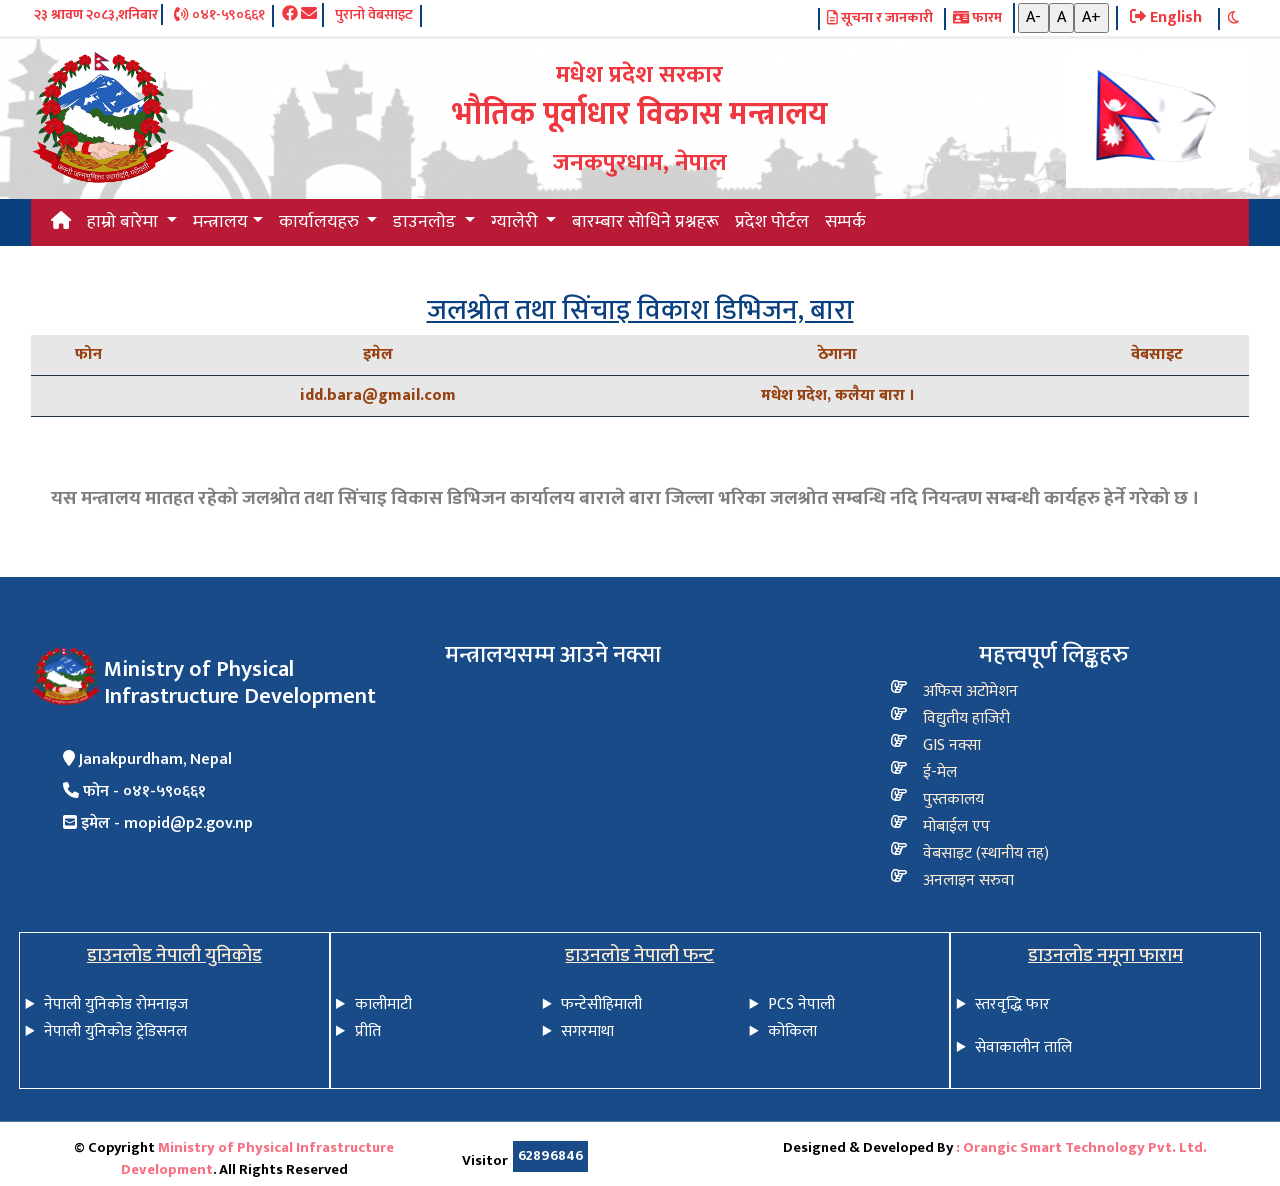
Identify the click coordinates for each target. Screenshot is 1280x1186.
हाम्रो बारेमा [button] (124, 222)
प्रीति (368, 1031)
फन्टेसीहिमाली (601, 1004)
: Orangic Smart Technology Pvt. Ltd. (1081, 1148)
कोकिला (792, 1031)
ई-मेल (940, 772)
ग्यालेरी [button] (516, 222)
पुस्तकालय (953, 799)
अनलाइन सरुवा (968, 880)
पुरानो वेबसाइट (374, 16)
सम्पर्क (845, 222)
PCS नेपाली (801, 1004)
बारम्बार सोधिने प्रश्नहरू (645, 222)
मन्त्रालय (220, 222)
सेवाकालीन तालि (1023, 1047)
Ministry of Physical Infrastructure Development (258, 1159)
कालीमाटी (383, 1004)
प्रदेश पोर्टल (772, 222)
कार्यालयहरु (321, 222)
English (1166, 18)
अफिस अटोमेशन (970, 691)
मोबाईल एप (956, 826)
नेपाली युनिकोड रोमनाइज (116, 1004)
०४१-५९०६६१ (219, 16)
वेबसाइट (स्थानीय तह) (986, 853)
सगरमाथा (587, 1031)
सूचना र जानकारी (880, 19)
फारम (977, 19)
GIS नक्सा (952, 745)
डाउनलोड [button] (426, 222)
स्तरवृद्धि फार (1012, 1004)
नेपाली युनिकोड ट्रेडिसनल (115, 1031)
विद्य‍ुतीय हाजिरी (966, 718)
